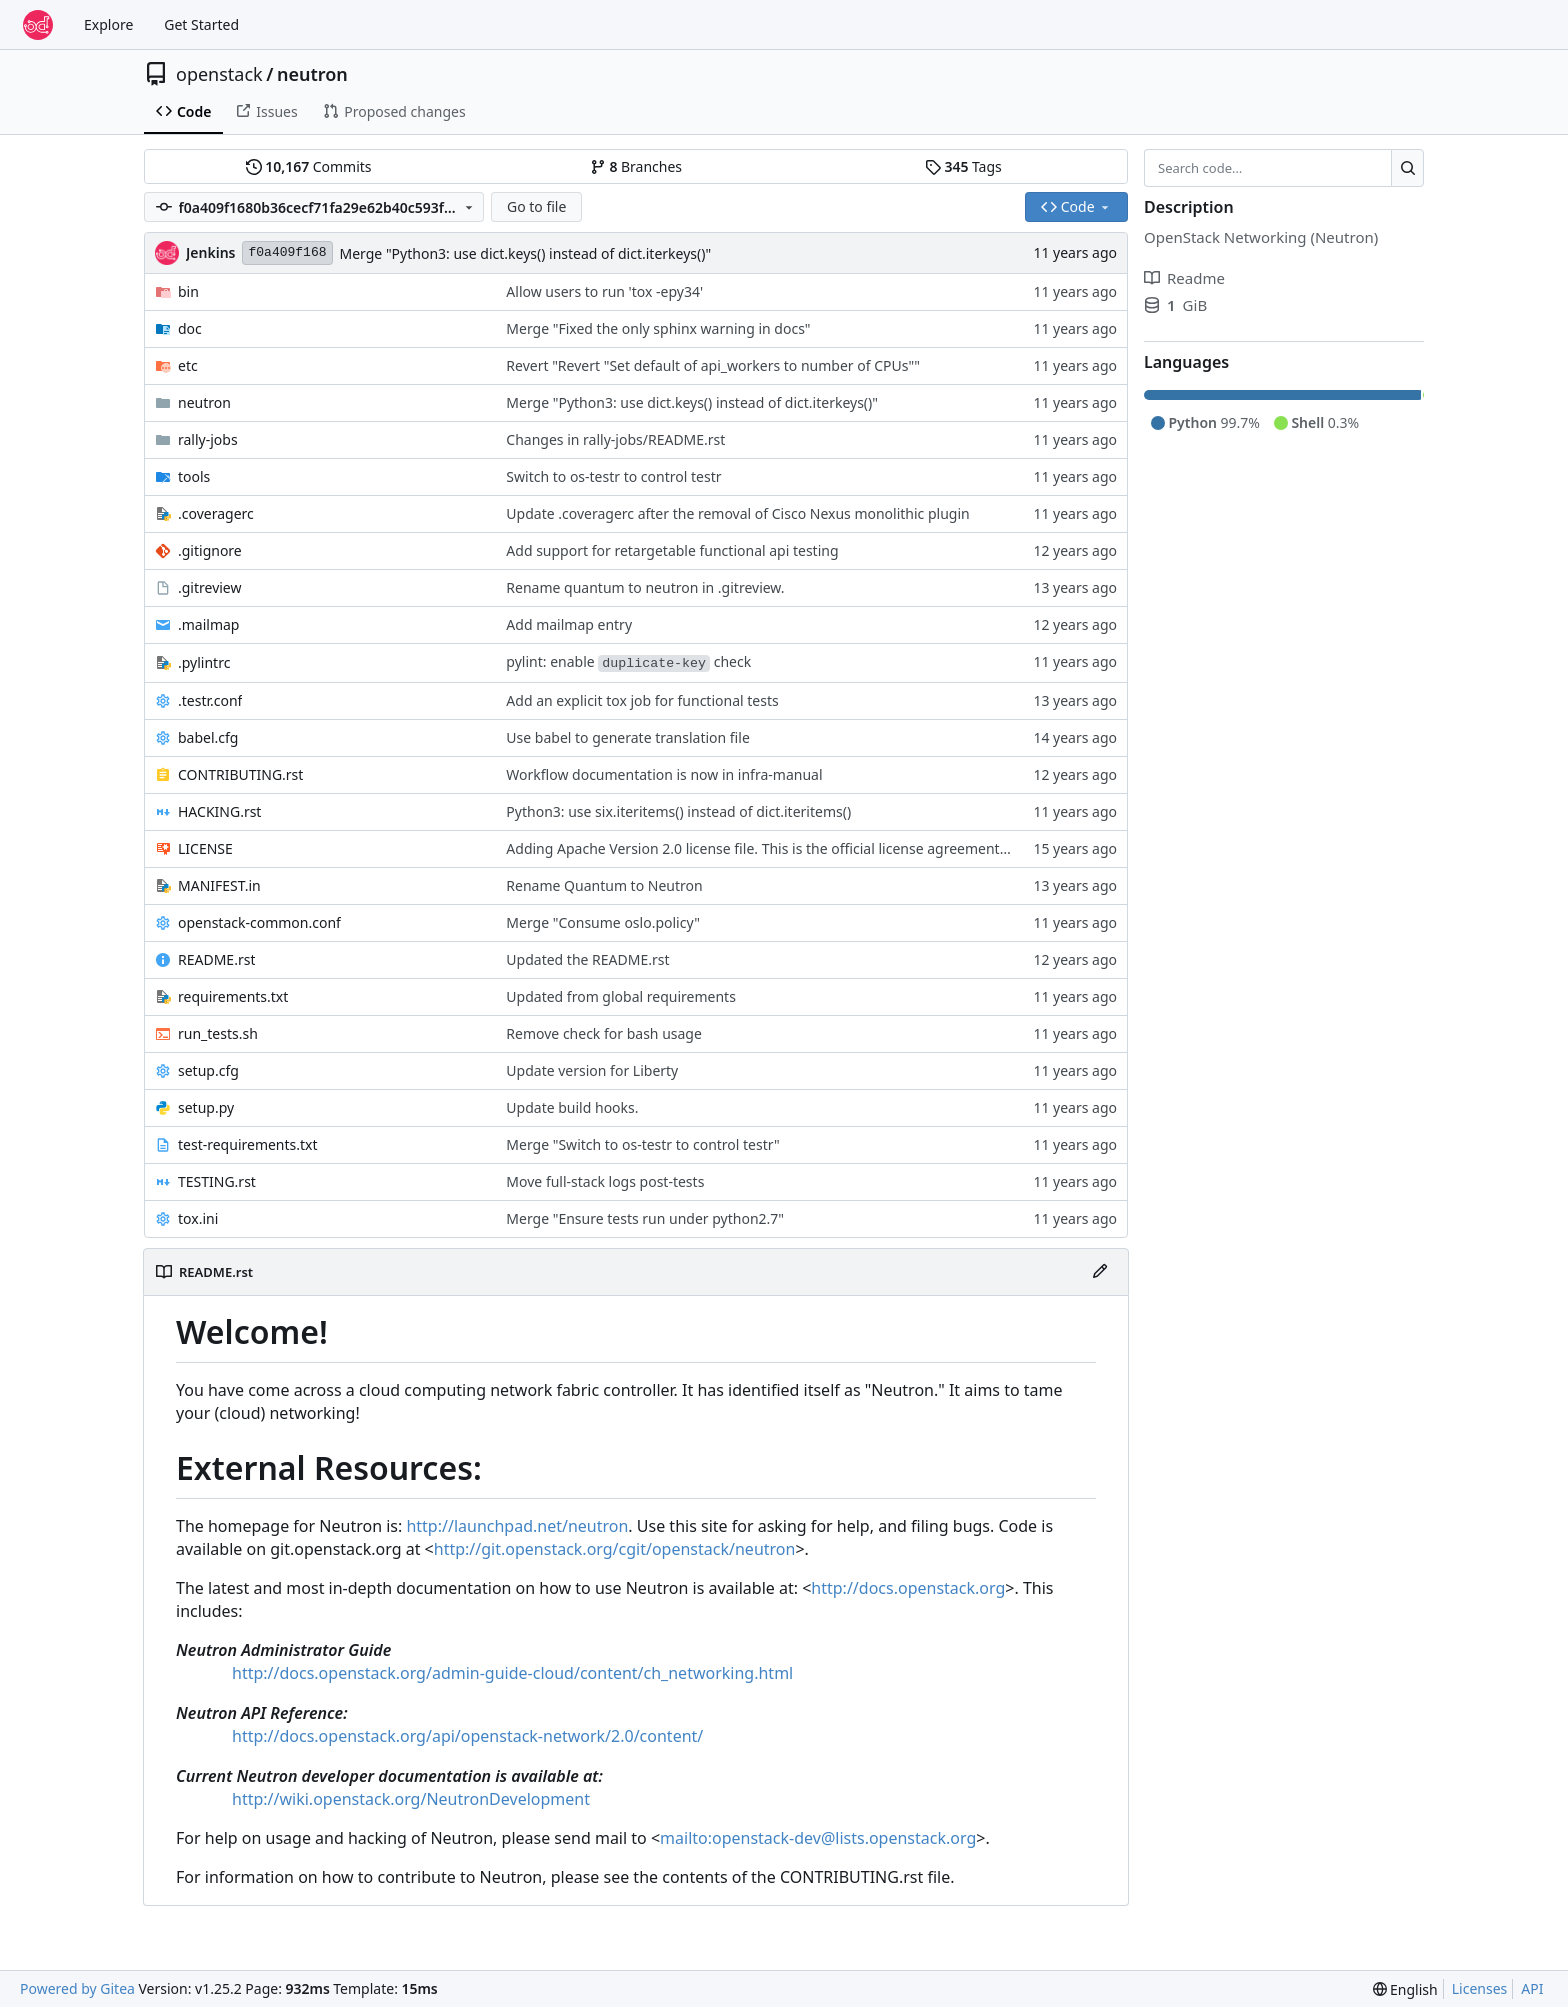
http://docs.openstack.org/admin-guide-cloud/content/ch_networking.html (512, 1673)
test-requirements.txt (248, 1144)
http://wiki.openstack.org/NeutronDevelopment (411, 1799)
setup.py (206, 1107)
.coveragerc (216, 513)
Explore (108, 24)
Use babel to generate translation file (627, 737)
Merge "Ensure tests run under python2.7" (645, 1218)
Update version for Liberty (592, 1070)
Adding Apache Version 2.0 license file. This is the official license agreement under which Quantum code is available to (892, 848)
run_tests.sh (218, 1033)
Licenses (1480, 1988)
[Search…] (1407, 168)
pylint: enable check (628, 661)
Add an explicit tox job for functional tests (642, 700)
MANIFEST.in (219, 885)
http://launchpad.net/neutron (517, 1526)
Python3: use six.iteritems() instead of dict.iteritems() (678, 811)
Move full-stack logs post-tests (605, 1181)
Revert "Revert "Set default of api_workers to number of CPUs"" (713, 365)
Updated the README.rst (587, 959)
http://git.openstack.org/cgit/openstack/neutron (615, 1549)
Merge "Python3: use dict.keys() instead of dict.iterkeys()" (526, 253)
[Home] (38, 25)
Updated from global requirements (621, 996)
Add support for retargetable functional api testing (672, 550)
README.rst (216, 959)
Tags (963, 166)
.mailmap (208, 624)
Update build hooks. (572, 1107)
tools (194, 476)
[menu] (1405, 1989)
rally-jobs (208, 439)
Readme (1184, 278)
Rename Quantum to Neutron (604, 885)
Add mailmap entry (569, 624)
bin (188, 291)
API (1532, 1988)
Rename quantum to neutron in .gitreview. (645, 587)
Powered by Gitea (77, 1988)
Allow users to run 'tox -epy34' (604, 291)
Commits (309, 166)
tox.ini (198, 1218)
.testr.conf (210, 700)
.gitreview (210, 587)
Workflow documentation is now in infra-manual (664, 774)
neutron (312, 74)
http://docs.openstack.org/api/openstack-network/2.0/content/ (467, 1736)
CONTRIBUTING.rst (240, 774)
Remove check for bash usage (604, 1033)
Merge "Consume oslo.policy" (603, 922)
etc (188, 365)
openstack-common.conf (259, 922)
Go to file (536, 206)
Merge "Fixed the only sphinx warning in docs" (658, 328)
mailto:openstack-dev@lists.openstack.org (818, 1838)
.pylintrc (204, 662)
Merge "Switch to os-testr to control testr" (643, 1144)
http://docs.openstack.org (908, 1588)
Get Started (201, 24)
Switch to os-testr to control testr (613, 476)
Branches (636, 166)
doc (190, 328)
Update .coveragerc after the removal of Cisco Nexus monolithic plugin (737, 513)
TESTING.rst (217, 1181)
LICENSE (205, 848)
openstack (219, 74)
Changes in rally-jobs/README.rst (615, 439)
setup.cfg (208, 1070)
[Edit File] (1100, 1272)
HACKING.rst (219, 811)
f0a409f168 (287, 252)
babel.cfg (208, 737)
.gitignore (210, 550)
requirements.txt (233, 996)
